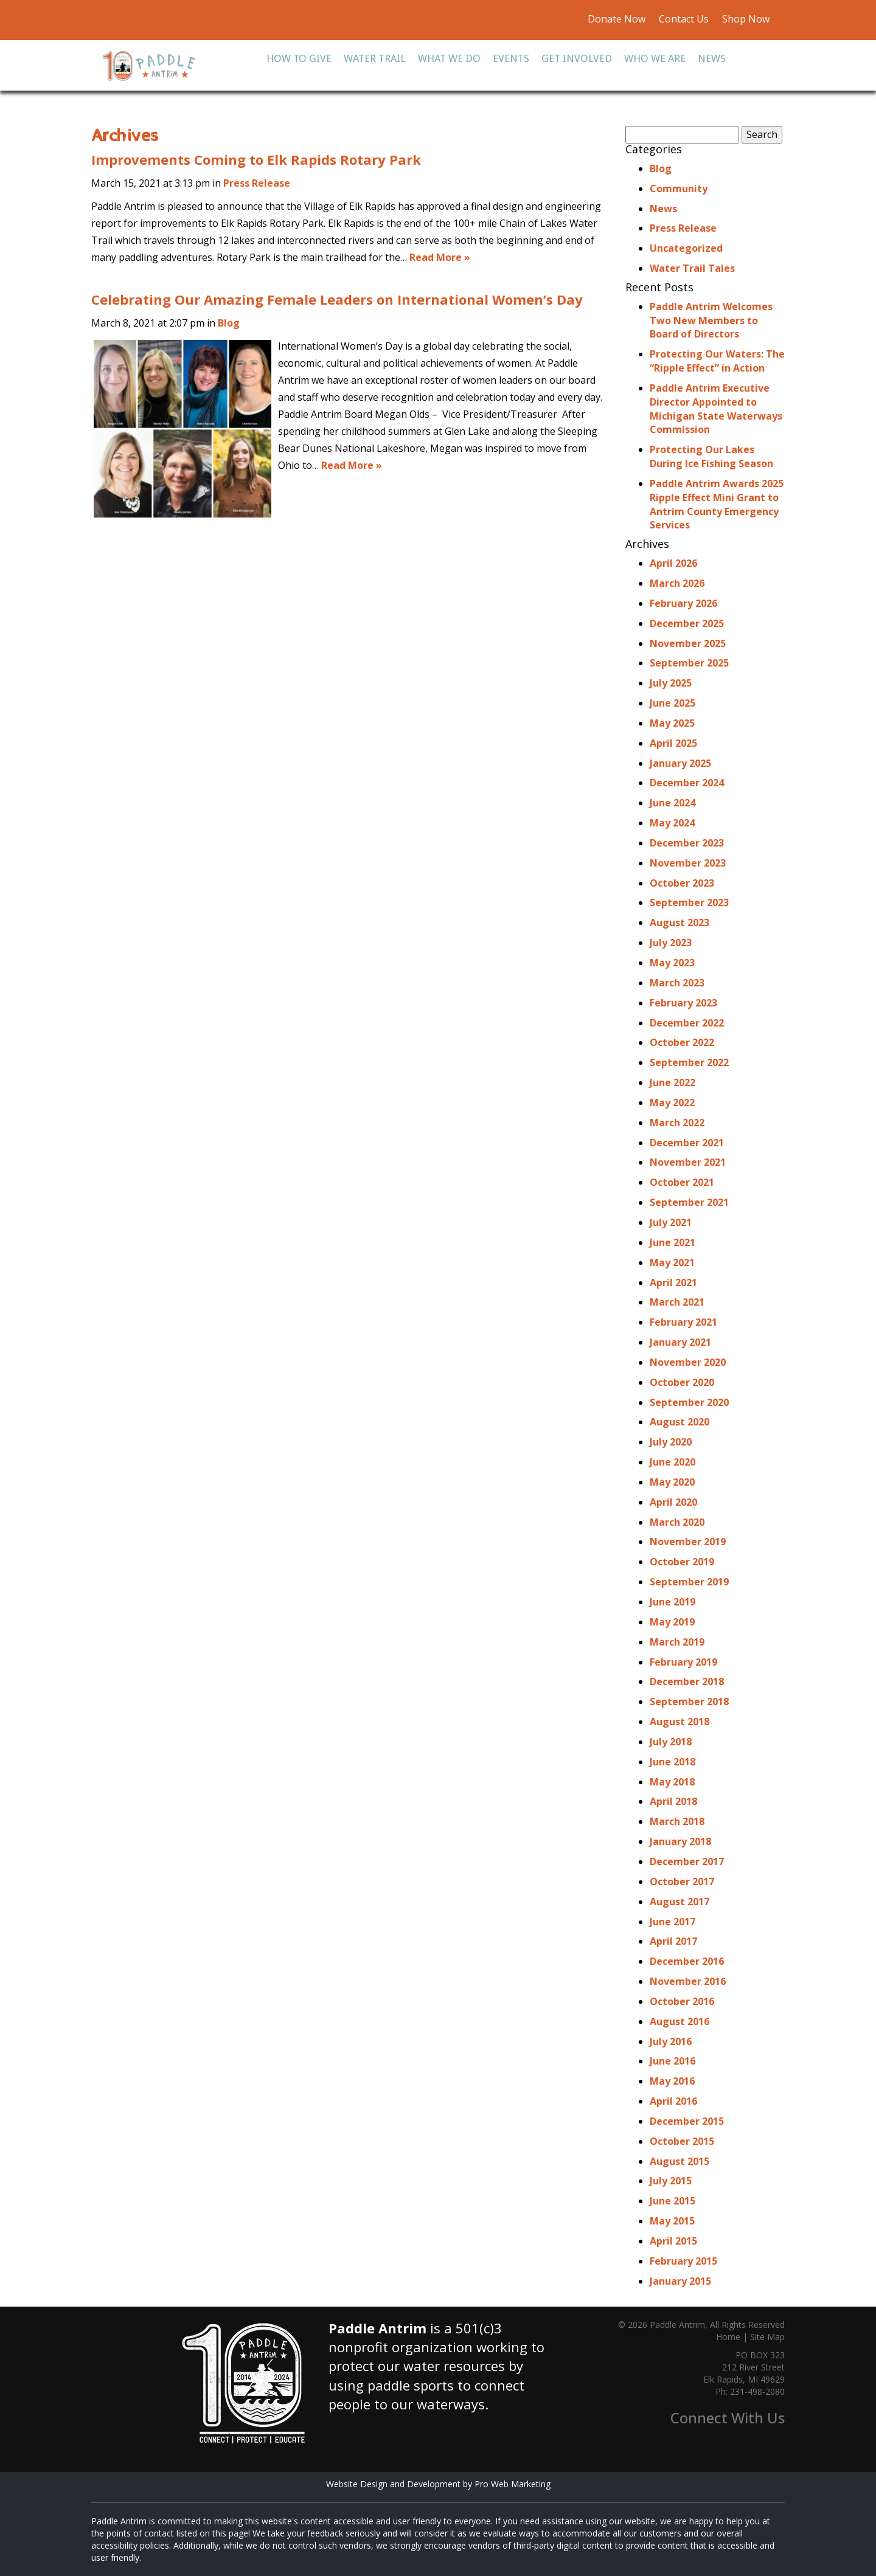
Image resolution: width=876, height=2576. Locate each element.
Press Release (256, 183)
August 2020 (679, 1421)
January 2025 (680, 763)
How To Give (299, 58)
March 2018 (677, 1821)
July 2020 (671, 1442)
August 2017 (679, 1901)
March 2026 (677, 583)
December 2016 (687, 1961)
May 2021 (672, 1262)
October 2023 (682, 883)
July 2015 (671, 2180)
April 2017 (673, 1941)
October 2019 (682, 1561)
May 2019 (672, 1622)
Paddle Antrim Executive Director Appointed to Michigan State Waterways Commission (716, 409)
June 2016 (672, 2061)
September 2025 (689, 663)
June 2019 (672, 1601)
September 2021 (689, 1202)
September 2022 (689, 1062)
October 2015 (682, 2141)
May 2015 (672, 2221)
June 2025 (672, 703)
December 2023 (687, 843)
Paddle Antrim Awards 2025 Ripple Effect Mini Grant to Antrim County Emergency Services (717, 504)
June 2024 (672, 802)
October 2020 (682, 1382)
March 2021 (677, 1302)
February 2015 (683, 2261)
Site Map (767, 2336)
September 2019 (689, 1581)
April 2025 (673, 743)
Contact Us (684, 19)
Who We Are (655, 58)
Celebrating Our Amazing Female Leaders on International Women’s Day (337, 299)
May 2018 (672, 1781)
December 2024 (687, 782)
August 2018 (679, 1721)
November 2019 (688, 1541)
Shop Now (745, 19)
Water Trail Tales (692, 268)
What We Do (449, 58)
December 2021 (687, 1142)
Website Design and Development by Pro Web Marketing (438, 2484)
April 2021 (673, 1282)
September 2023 (689, 902)
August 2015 (679, 2161)
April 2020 (673, 1502)
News (712, 58)
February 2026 (683, 603)
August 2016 (679, 2021)
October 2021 (682, 1182)
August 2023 (679, 922)
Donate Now (616, 19)
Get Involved (576, 58)
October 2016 (682, 2001)
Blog (229, 323)
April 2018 (673, 1801)
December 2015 (687, 2121)
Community (678, 188)
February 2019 (683, 1662)
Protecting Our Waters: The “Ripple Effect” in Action (717, 361)
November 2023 (688, 863)
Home (728, 2336)
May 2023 (672, 962)
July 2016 (671, 2041)
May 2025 (672, 723)
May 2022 (672, 1102)
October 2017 (682, 1881)
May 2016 (672, 2081)
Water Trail (375, 58)
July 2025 (671, 683)
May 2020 (672, 1482)
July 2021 (671, 1222)
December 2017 (687, 1861)
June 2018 (672, 1761)
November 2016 (688, 1981)
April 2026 (673, 563)
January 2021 (680, 1342)
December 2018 (687, 1681)
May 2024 (672, 822)
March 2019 (677, 1642)
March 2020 (677, 1522)
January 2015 (680, 2281)
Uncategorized (686, 248)
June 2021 (672, 1242)
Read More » (439, 257)
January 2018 (680, 1841)
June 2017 (672, 1921)
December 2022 (687, 1023)
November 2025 (688, 643)
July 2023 (671, 942)
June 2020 (672, 1462)
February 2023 (683, 1002)
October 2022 (682, 1042)
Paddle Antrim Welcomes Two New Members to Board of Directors (711, 320)
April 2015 (673, 2241)
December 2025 (687, 623)
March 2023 (677, 982)
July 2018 (671, 1741)
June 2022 (672, 1082)
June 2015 (672, 2200)
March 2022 (677, 1122)
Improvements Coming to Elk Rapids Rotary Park (256, 159)
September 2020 (689, 1402)
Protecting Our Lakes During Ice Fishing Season (711, 456)
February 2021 (683, 1322)
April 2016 (673, 2101)
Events (511, 58)
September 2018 (689, 1701)
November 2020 (688, 1362)
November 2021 (688, 1162)
